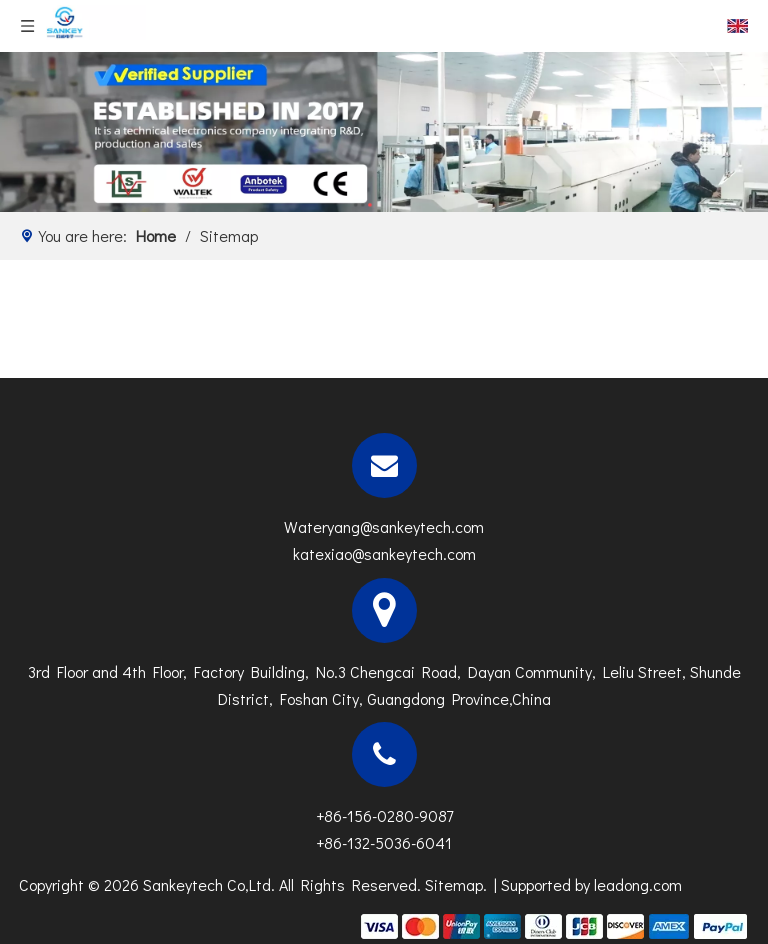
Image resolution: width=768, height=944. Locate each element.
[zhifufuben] (553, 924)
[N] (384, 132)
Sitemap (454, 884)
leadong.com (638, 884)
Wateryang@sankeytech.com (384, 526)
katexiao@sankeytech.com (384, 553)
